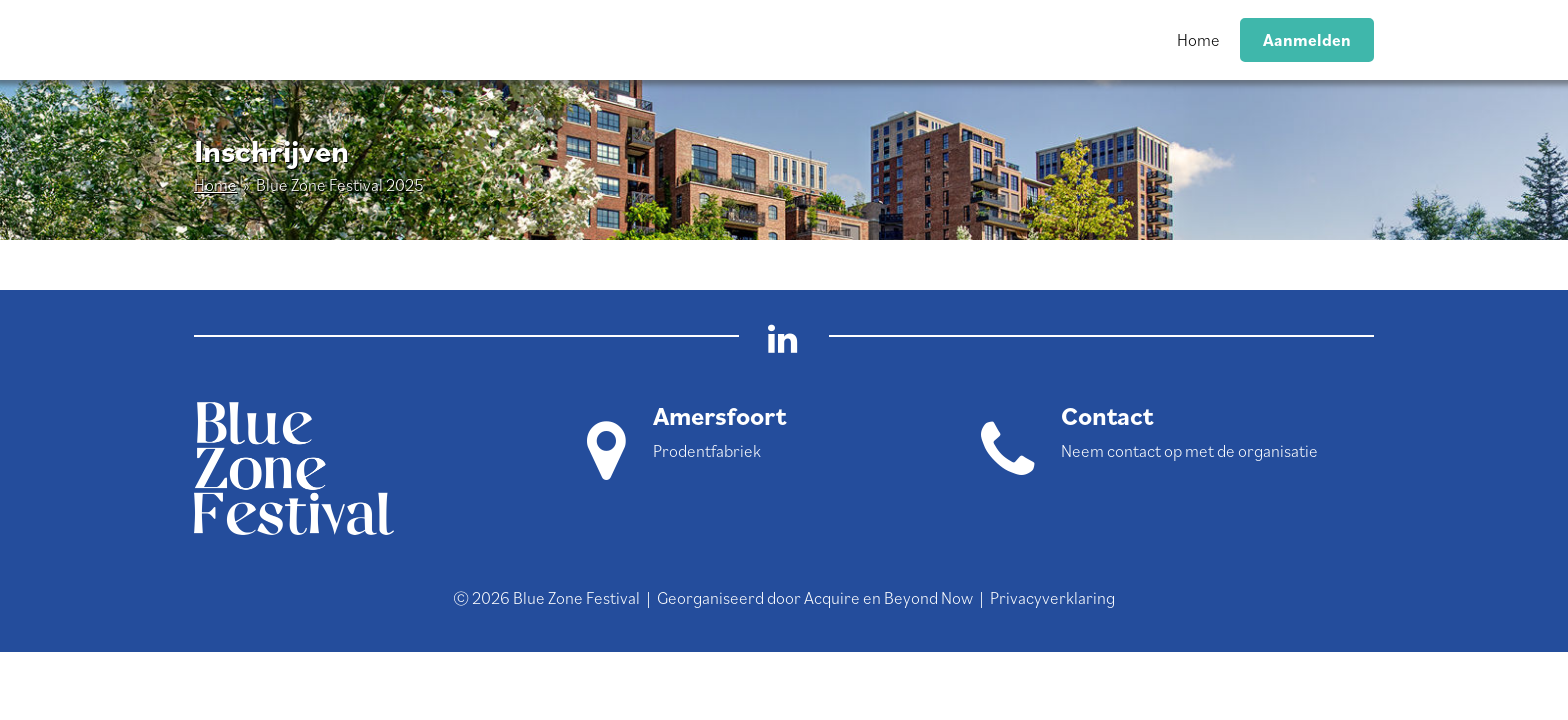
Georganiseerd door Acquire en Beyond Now (815, 598)
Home (1198, 40)
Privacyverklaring (1052, 598)
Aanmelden (1307, 40)
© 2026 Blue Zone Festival (546, 598)
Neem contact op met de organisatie (1189, 451)
